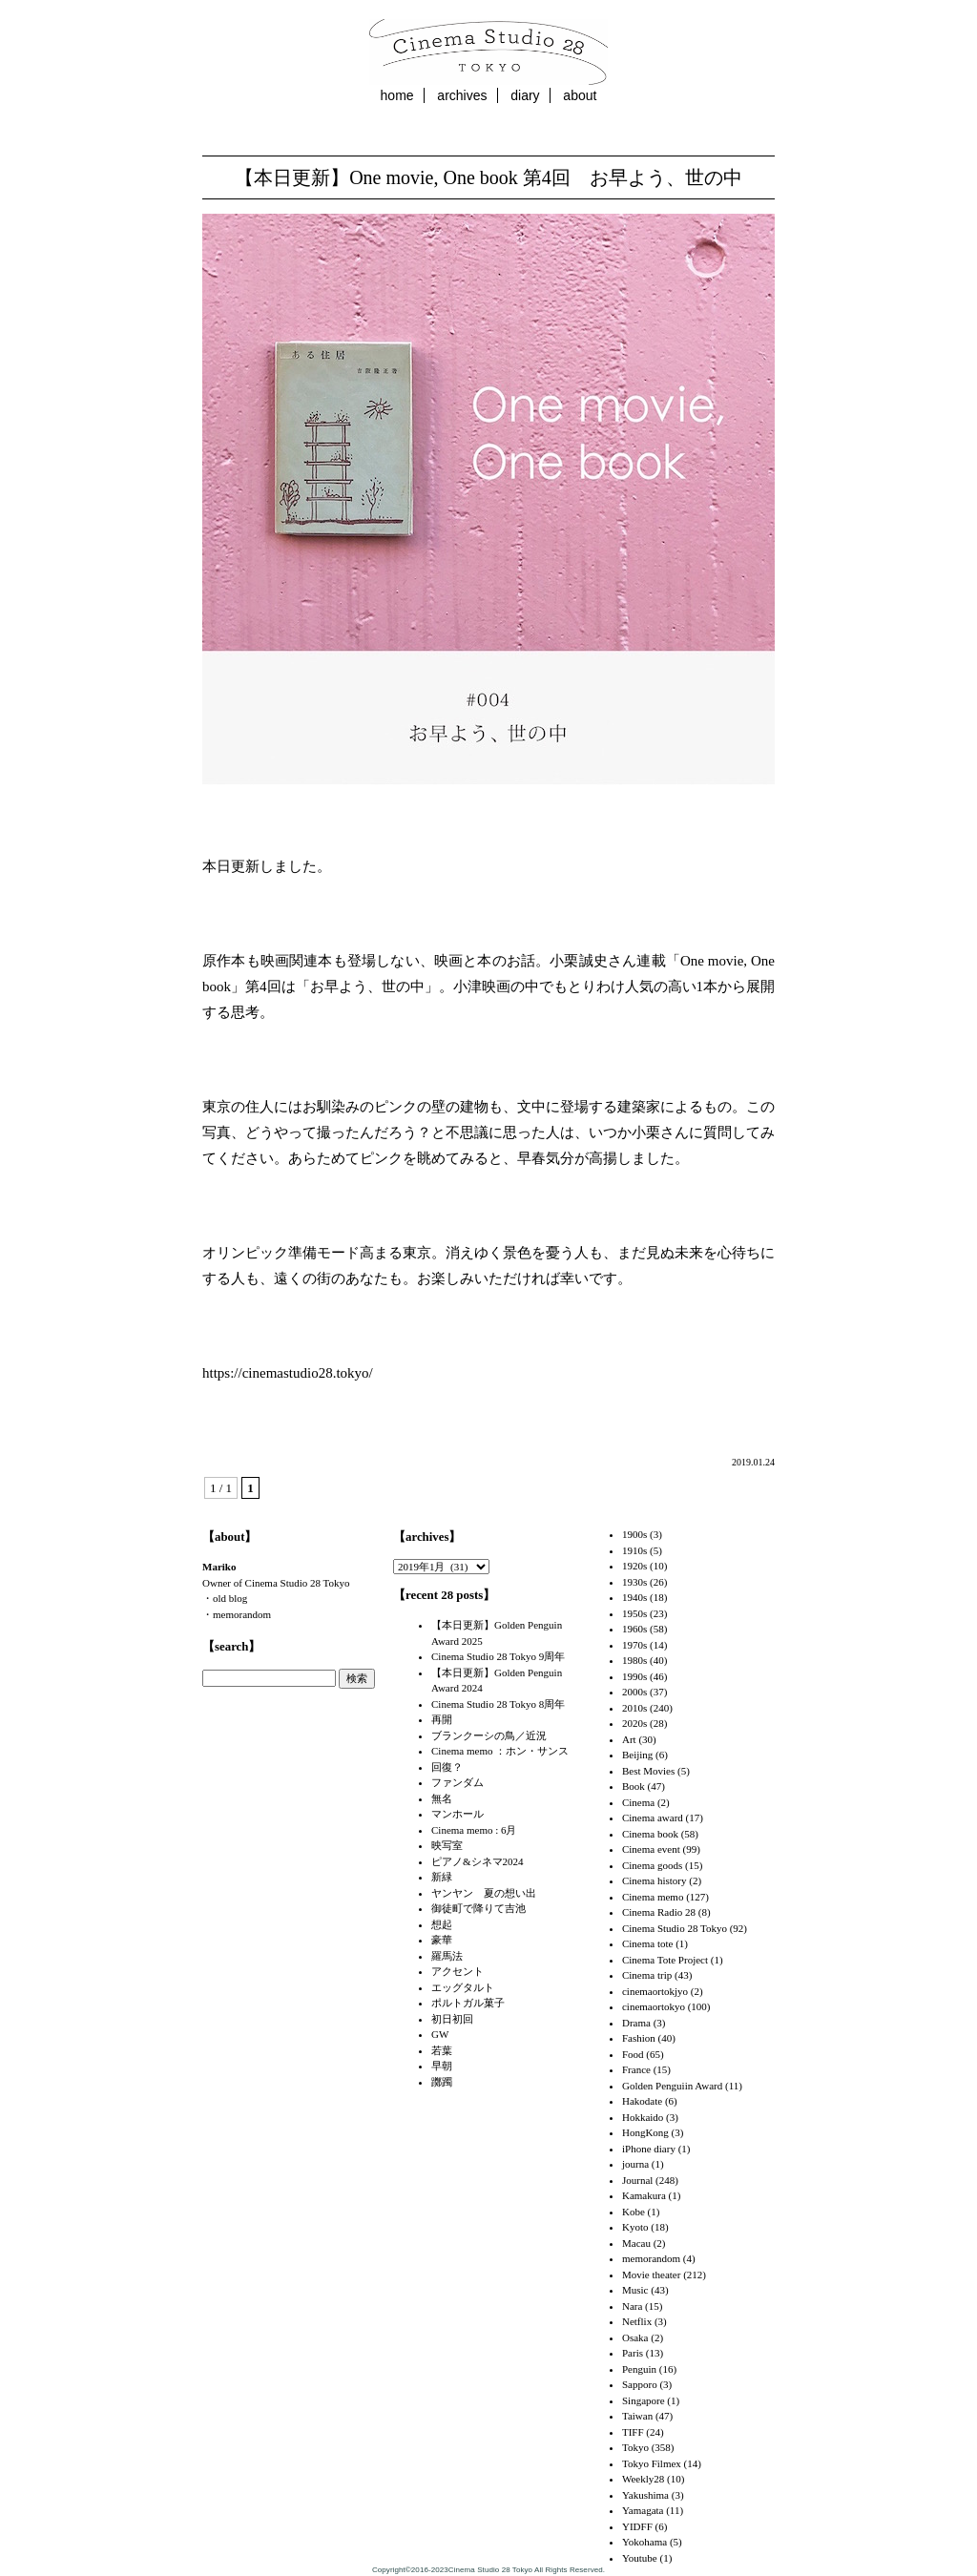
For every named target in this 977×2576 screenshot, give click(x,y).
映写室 (447, 1845)
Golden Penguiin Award (672, 2085)
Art (629, 1739)
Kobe (633, 2211)
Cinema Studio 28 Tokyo (674, 1928)
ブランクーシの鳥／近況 (489, 1735)
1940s (634, 1597)
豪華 (441, 1939)
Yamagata (642, 2510)
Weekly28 (643, 2478)
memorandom (651, 2258)
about (579, 95)
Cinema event (651, 1849)
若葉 (441, 2050)
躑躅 (441, 2082)
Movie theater (651, 2274)
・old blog (224, 1598)
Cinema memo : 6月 (474, 1830)
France (636, 2069)
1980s (634, 1660)
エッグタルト (462, 1987)
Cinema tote (647, 1943)
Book (633, 1786)
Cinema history (654, 1880)
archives (462, 95)
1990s (634, 1676)
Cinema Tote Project (665, 1959)
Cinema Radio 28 (659, 1912)
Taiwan (637, 2415)
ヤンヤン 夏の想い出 (483, 1893)
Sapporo (639, 2384)
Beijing (637, 1754)
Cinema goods (652, 1865)
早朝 (441, 2065)
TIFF (633, 2432)
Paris (632, 2352)
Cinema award (652, 1817)
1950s (634, 1613)
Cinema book (650, 1833)
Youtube (639, 2558)
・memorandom (236, 1614)
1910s (634, 1550)
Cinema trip (647, 1975)
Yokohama (644, 2541)
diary (524, 95)
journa (635, 2164)
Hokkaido (642, 2117)
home (397, 95)
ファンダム (457, 1782)
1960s (634, 1628)
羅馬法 (447, 1956)
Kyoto (635, 2227)
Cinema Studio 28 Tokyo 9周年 (498, 1656)
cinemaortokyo (653, 2006)
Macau (636, 2243)
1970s (634, 1645)
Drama (636, 2022)
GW (439, 2034)
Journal (637, 2180)
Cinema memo (652, 1896)
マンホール (457, 1813)
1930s (634, 1582)
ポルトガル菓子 (468, 2002)
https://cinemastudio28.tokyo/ (287, 1373)
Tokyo (635, 2447)
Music (635, 2290)
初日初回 (452, 2019)
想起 (441, 1924)
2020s (634, 1723)
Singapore (643, 2400)
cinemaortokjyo (655, 1991)
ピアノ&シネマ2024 (477, 1861)
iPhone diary (649, 2148)
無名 (441, 1798)
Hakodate (642, 2101)
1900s (634, 1534)
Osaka (635, 2337)
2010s (634, 1708)
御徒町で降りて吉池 (478, 1908)
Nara (632, 2306)
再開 (441, 1719)
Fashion (638, 2038)
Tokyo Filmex (651, 2463)
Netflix (637, 2321)
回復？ (447, 1767)
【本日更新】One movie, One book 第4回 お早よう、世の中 (488, 177)
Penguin (639, 2369)
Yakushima (645, 2495)
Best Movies (648, 1770)
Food (633, 2054)
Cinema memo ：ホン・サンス (500, 1750)
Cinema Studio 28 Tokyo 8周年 (498, 1704)
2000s (634, 1691)
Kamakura (644, 2195)
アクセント (457, 1971)
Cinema (638, 1802)
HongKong (645, 2132)
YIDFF (637, 2526)
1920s (634, 1565)
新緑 (441, 1876)
